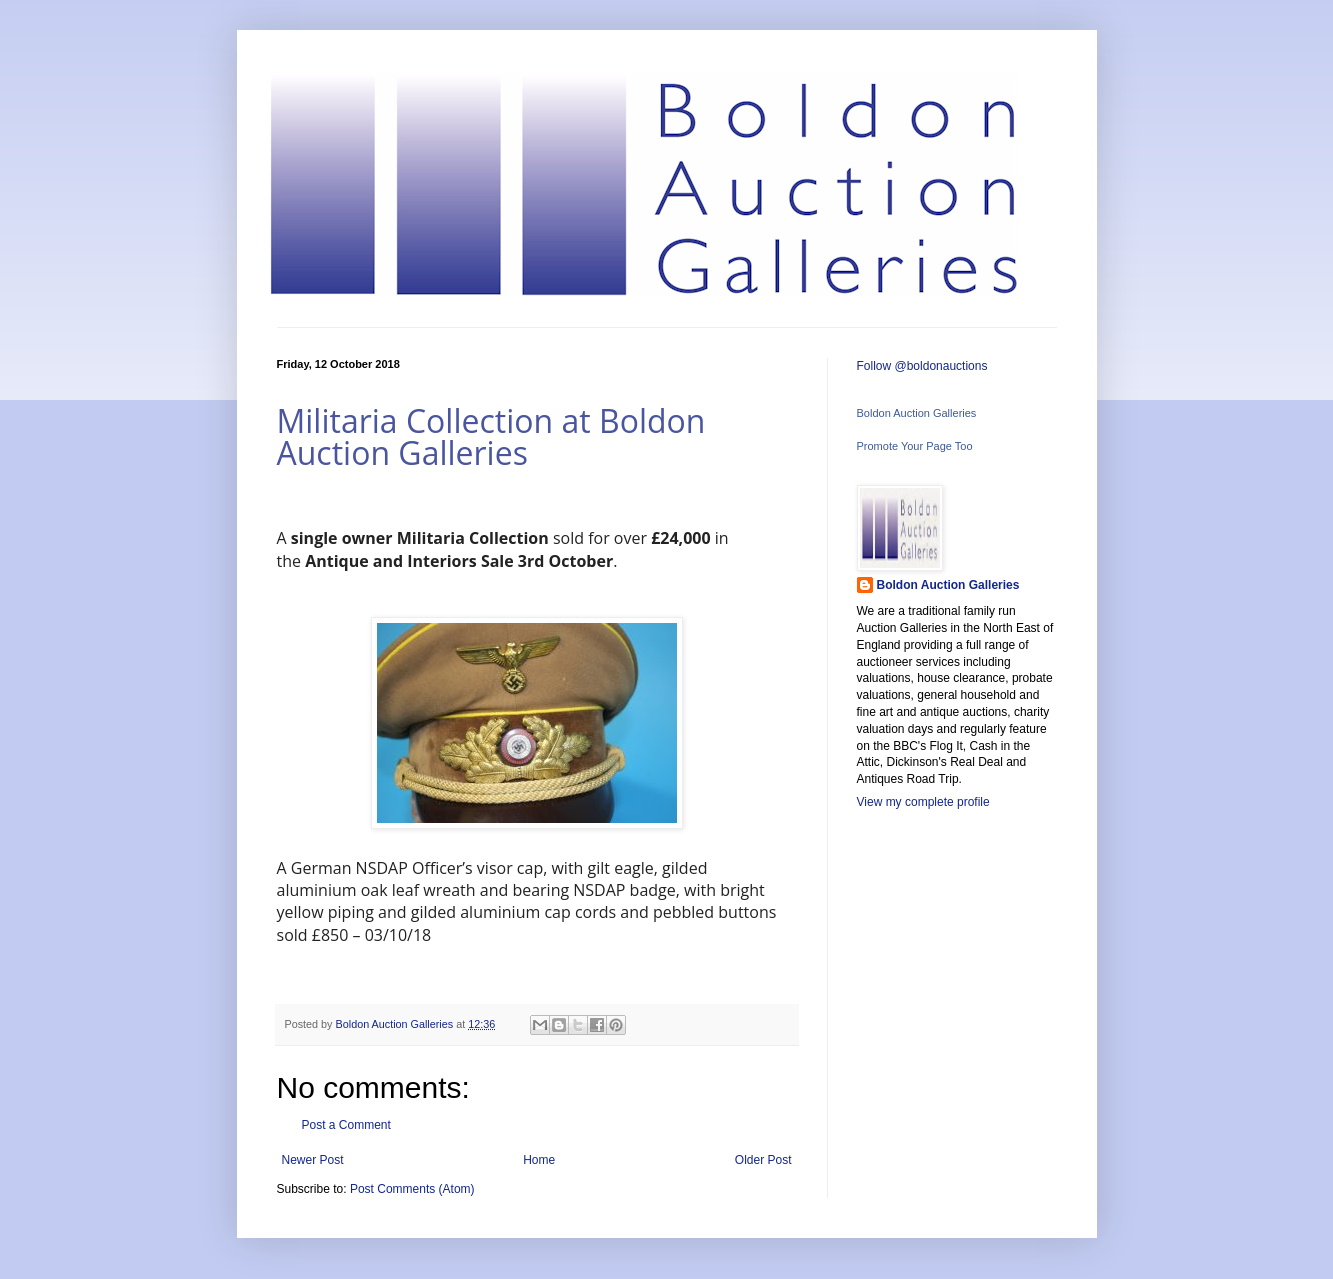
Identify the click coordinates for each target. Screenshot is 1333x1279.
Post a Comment (346, 1125)
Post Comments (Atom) (412, 1189)
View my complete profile (923, 802)
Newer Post (313, 1160)
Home (539, 1160)
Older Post (763, 1160)
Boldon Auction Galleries (917, 413)
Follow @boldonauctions (922, 366)
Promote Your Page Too (915, 446)
